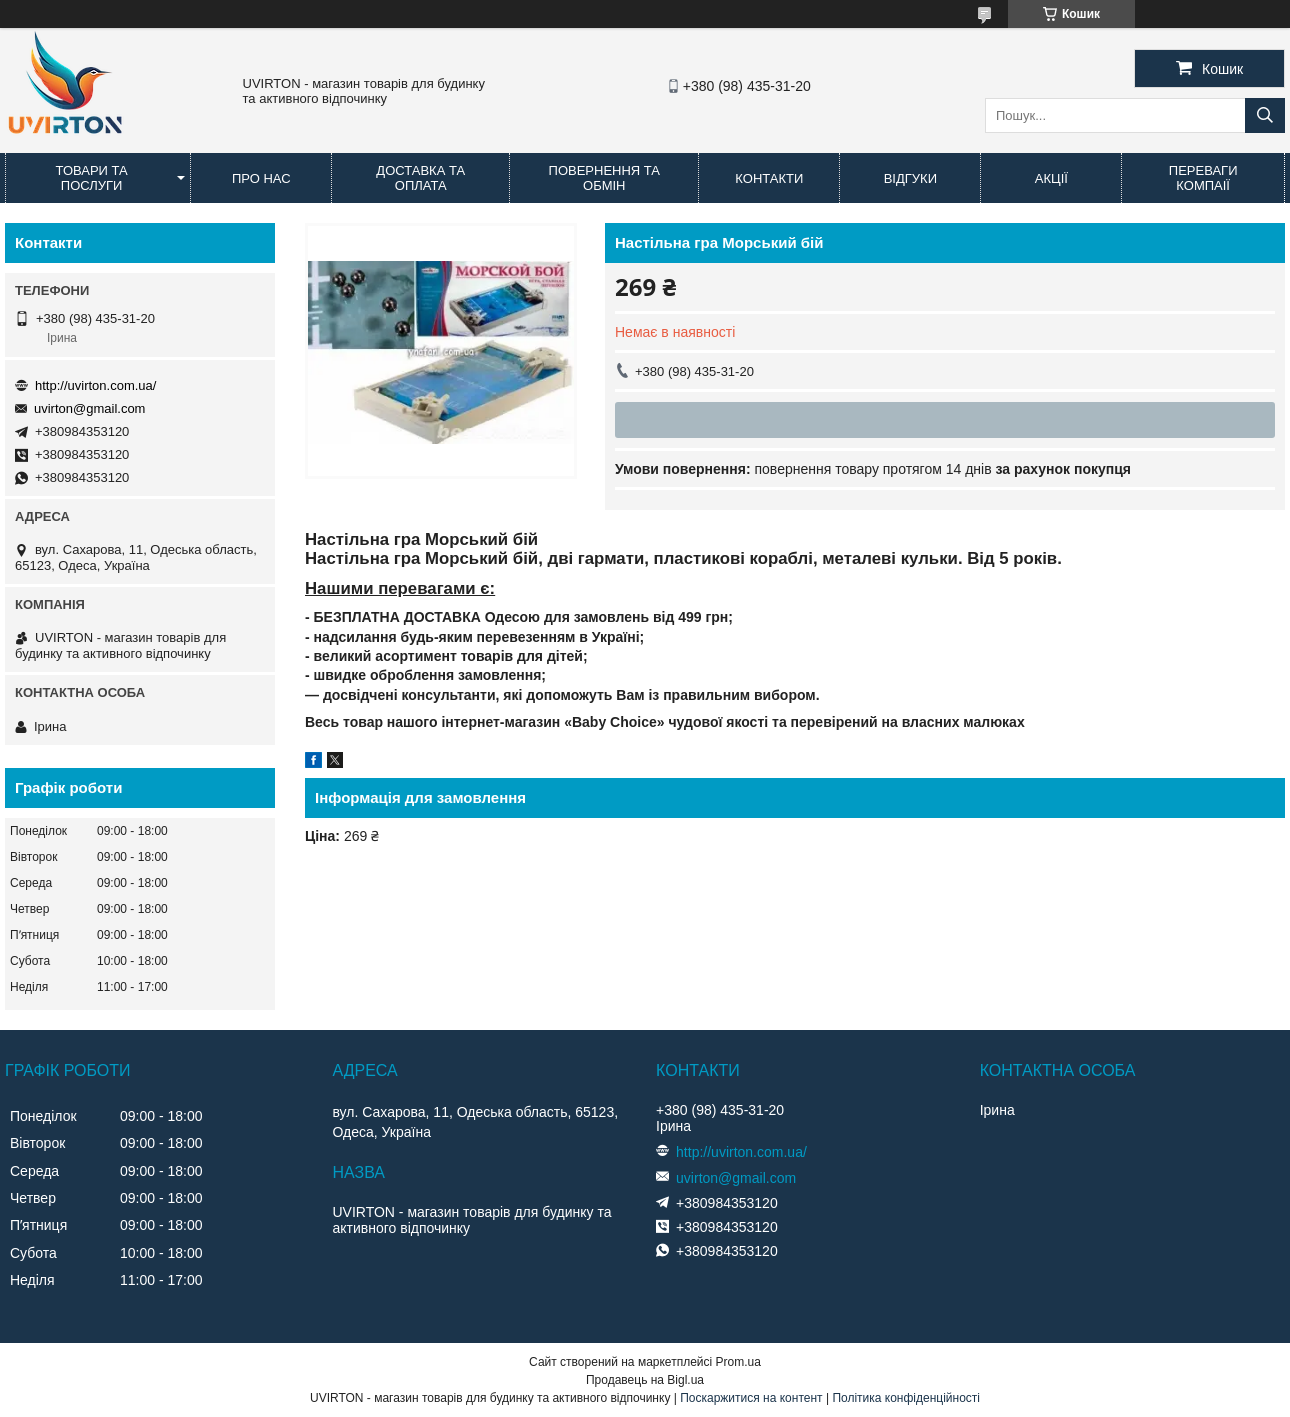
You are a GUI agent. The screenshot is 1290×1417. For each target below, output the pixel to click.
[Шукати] (1265, 115)
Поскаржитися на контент (751, 1398)
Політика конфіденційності (906, 1398)
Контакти (769, 178)
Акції (1051, 178)
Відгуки (910, 178)
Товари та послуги (92, 178)
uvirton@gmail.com (89, 408)
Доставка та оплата (420, 178)
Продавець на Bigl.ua (645, 1380)
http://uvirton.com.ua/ (95, 385)
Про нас (261, 178)
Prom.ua (738, 1362)
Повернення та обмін (604, 178)
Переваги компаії (1203, 178)
